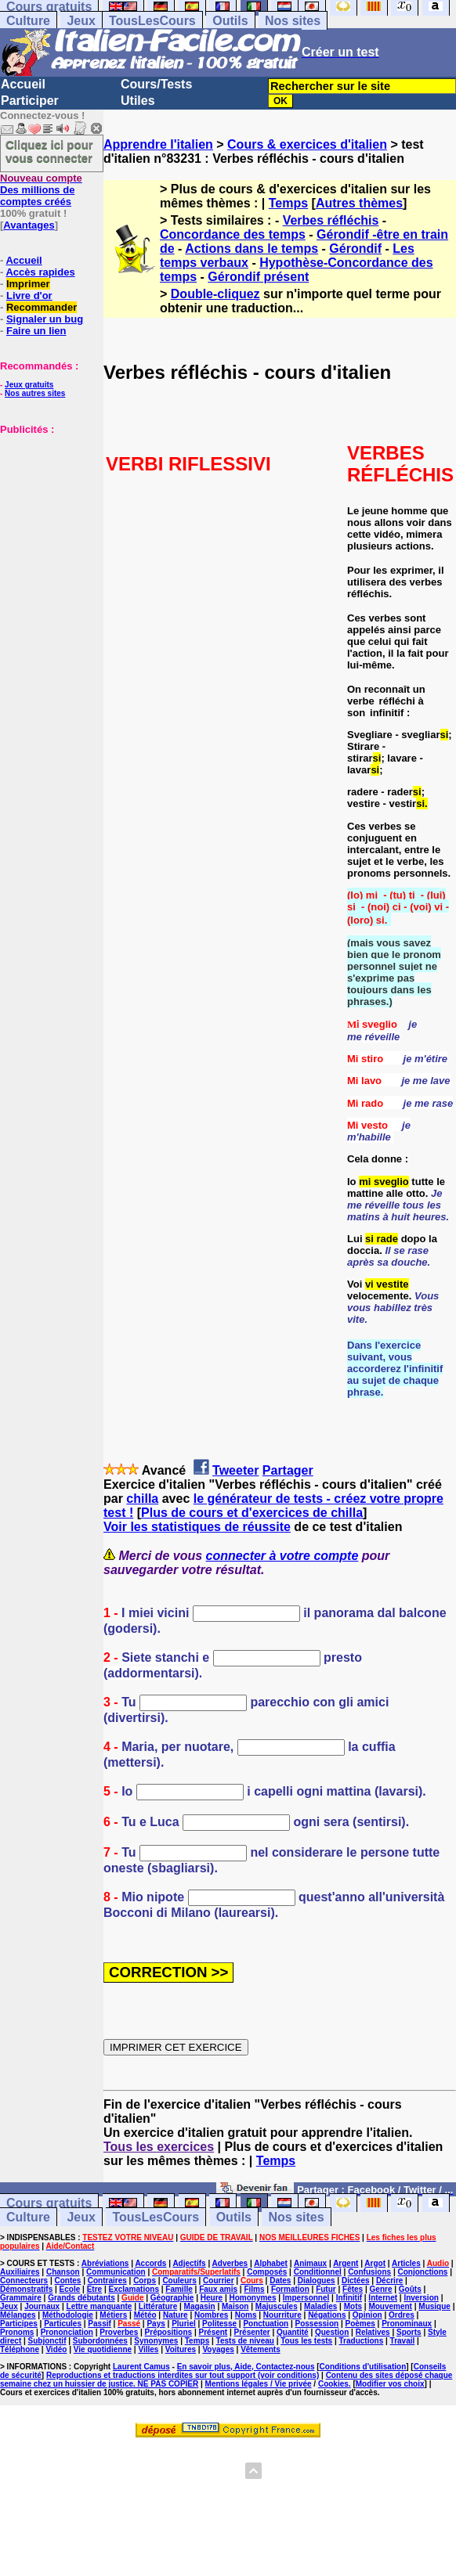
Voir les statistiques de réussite (197, 1526)
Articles (406, 2263)
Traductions (361, 2340)
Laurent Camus (141, 2366)
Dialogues (316, 2280)
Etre (94, 2289)
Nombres (211, 2315)
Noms (246, 2315)
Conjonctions (423, 2272)
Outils (230, 20)
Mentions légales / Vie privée (258, 2384)
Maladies (320, 2306)
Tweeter (235, 1470)
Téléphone (19, 2349)
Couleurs (179, 2280)
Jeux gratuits (29, 384)
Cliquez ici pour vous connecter (49, 151)
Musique (434, 2306)
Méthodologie (67, 2315)
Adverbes (230, 2263)
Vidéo (56, 2349)
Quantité (293, 2332)
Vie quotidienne (103, 2349)
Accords (150, 2263)
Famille (178, 2289)
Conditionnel (318, 2272)
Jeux (81, 20)
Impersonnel (306, 2297)
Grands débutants (81, 2297)
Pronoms (17, 2332)
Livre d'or (29, 295)
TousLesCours (152, 20)
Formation (290, 2289)
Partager (287, 1470)
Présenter (252, 2332)
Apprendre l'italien (158, 144)
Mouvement (390, 2306)
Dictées (356, 2280)
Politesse (219, 2323)
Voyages (217, 2349)
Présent (213, 2332)
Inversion (421, 2297)
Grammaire (21, 2297)
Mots (353, 2306)
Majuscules (276, 2306)
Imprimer (28, 284)
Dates (280, 2280)
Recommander (41, 307)
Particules (62, 2323)
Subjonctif (47, 2340)
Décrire (389, 2280)
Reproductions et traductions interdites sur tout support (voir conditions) (182, 2375)
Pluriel (184, 2323)
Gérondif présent (258, 276)
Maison (235, 2306)
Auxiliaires (20, 2272)
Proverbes (119, 2332)
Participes (19, 2323)
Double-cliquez (215, 294)
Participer (30, 100)
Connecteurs (24, 2280)
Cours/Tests (156, 84)
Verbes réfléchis (331, 220)
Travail (402, 2340)
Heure (212, 2297)
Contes (67, 2280)
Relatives (373, 2332)
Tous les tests (306, 2340)
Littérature (158, 2306)
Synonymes (156, 2340)
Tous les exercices (158, 2146)
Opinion (367, 2315)
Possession (317, 2323)
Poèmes (360, 2323)
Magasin (199, 2306)
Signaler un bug (44, 319)
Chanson (63, 2272)
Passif (99, 2323)
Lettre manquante (99, 2306)
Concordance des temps (233, 234)
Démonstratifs (26, 2289)
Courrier (218, 2280)
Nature (175, 2315)
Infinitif (349, 2297)
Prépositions (169, 2332)
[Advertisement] (47, 513)
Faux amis (218, 2289)
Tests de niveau (245, 2340)
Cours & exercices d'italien (307, 144)
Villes (148, 2349)
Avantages (28, 225)
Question (332, 2332)
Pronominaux (407, 2323)
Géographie (172, 2297)
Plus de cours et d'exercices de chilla (252, 1512)
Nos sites (292, 20)
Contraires (107, 2280)
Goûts (410, 2289)
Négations (327, 2315)
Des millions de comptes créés (41, 189)
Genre (381, 2289)
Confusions (369, 2272)
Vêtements (260, 2349)
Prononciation (67, 2332)
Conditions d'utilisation (363, 2366)
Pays (156, 2323)
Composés (267, 2272)
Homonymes (252, 2297)
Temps (288, 203)
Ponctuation (265, 2323)
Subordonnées (100, 2340)
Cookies (333, 2384)
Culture (28, 20)
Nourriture (282, 2315)
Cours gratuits (49, 2203)
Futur (326, 2289)
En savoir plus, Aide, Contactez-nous (246, 2366)
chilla (142, 1498)
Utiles (138, 100)
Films (254, 2289)
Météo (145, 2315)
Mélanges (18, 2315)
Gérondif (355, 248)
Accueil (23, 84)
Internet (382, 2297)
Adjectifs (188, 2263)
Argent (345, 2263)
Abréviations (105, 2263)
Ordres (401, 2315)
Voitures (180, 2349)
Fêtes (352, 2289)
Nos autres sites (35, 393)
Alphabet (271, 2263)
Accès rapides (39, 272)
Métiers (113, 2315)
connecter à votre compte (282, 1555)
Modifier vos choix (390, 2384)
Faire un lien (36, 331)
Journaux (42, 2306)
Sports (409, 2332)
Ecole (70, 2289)
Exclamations (133, 2289)
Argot (374, 2263)
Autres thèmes (359, 203)
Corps (144, 2280)
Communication (116, 2272)
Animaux (310, 2263)
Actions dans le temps (251, 248)
